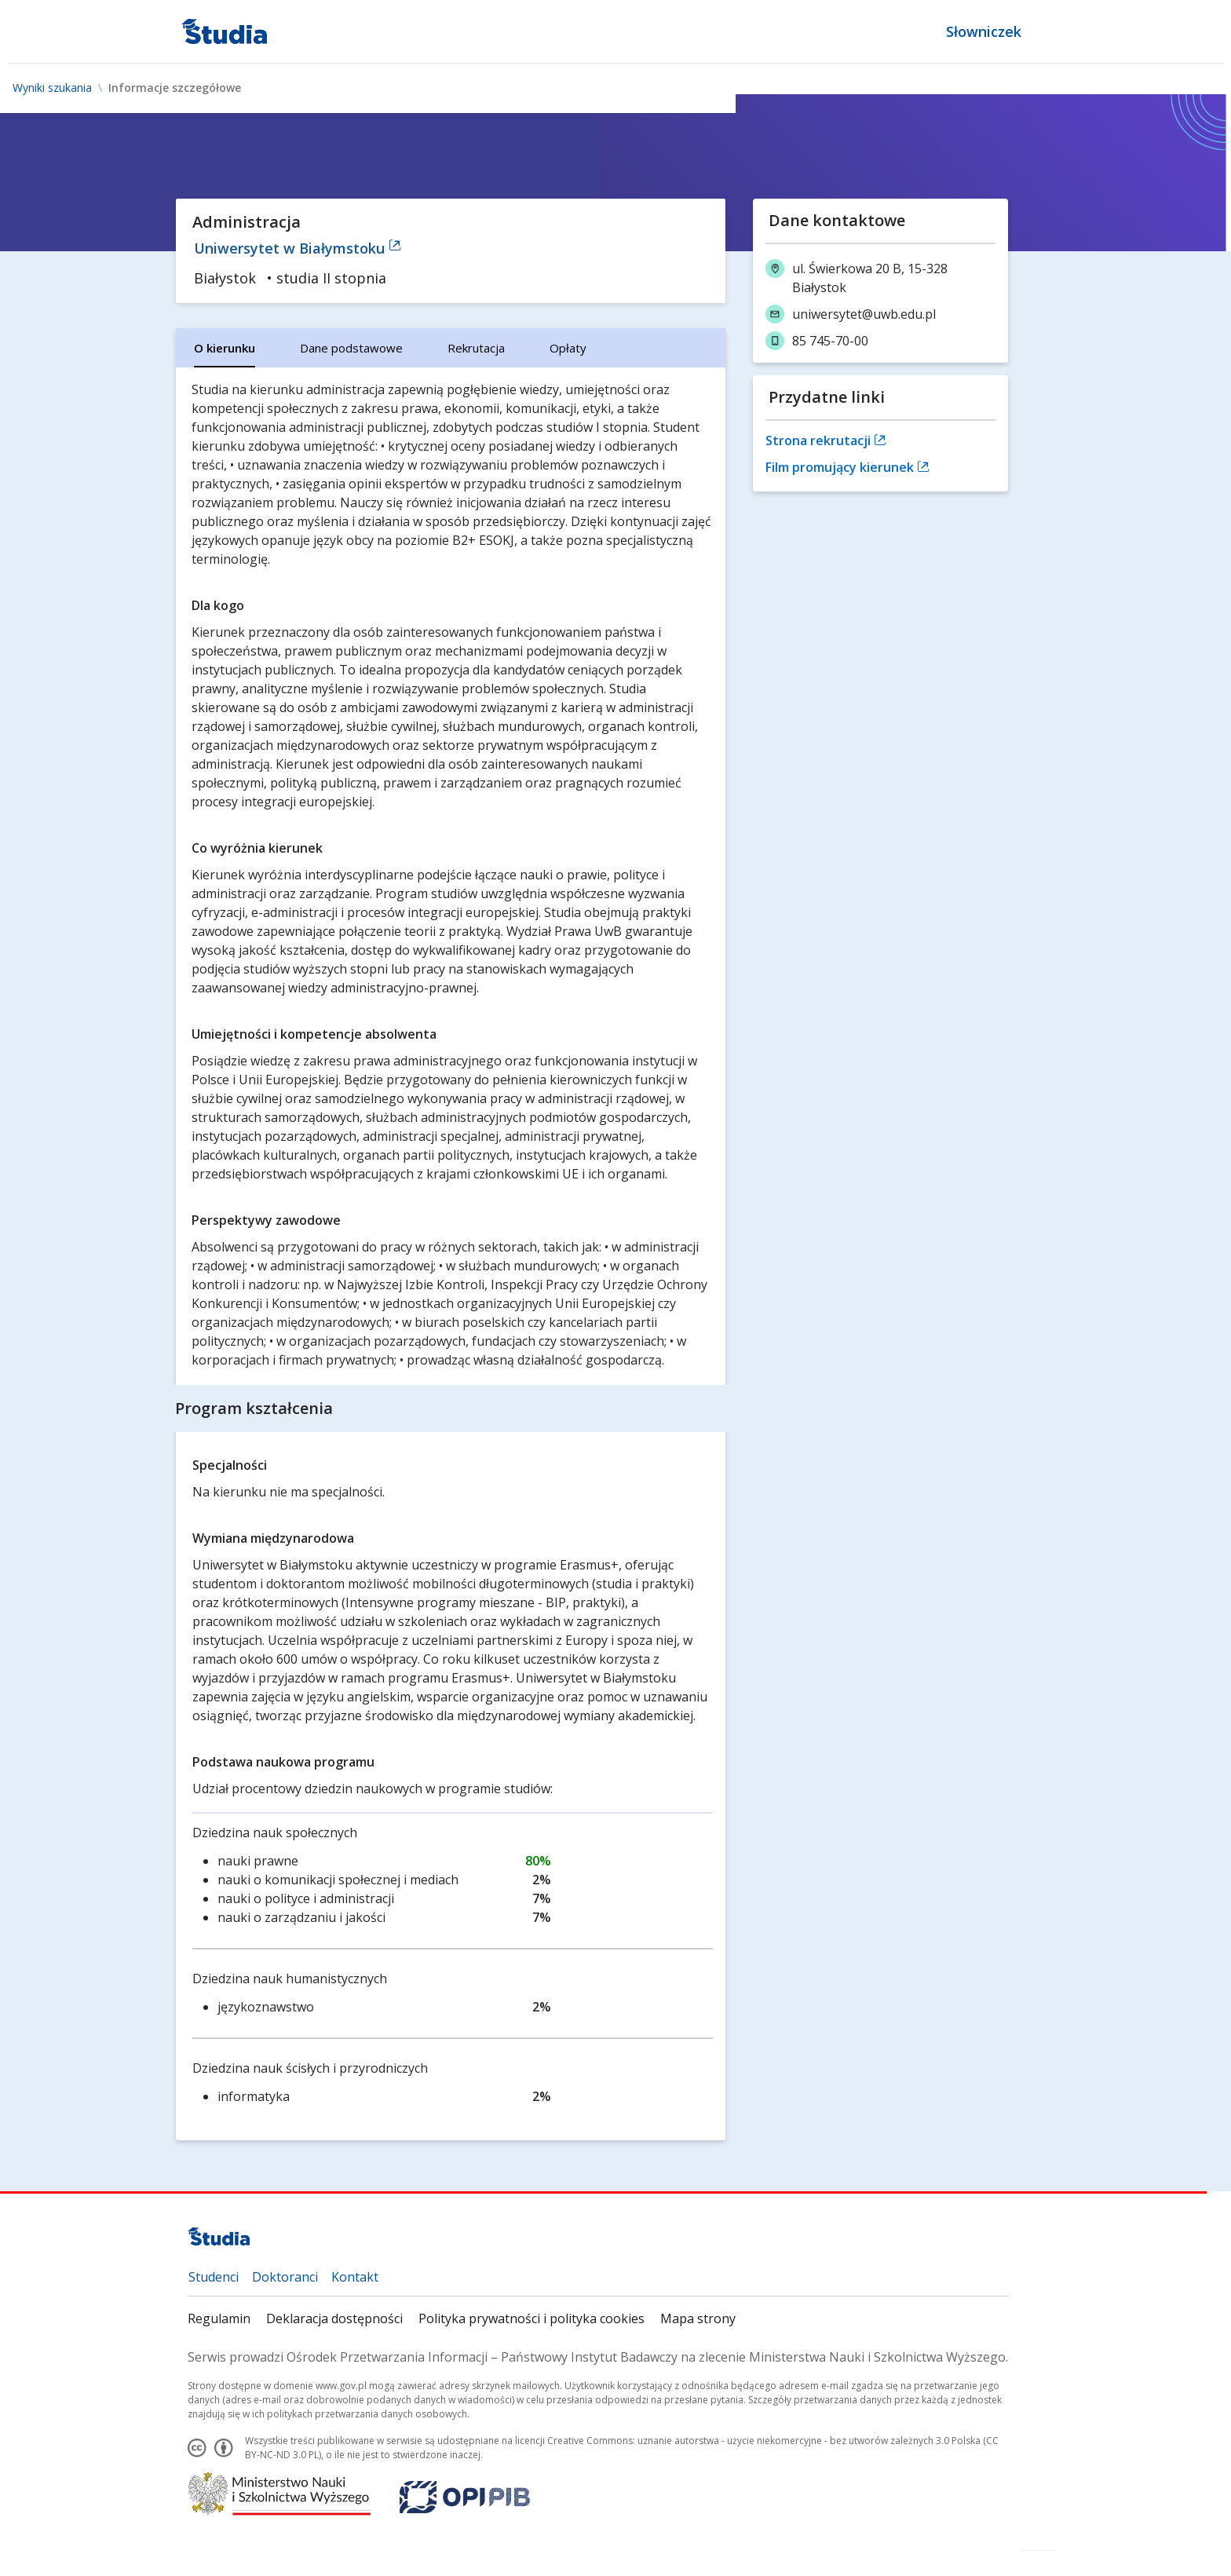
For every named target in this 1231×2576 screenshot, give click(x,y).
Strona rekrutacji (825, 440)
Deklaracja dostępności (334, 2318)
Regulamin (219, 2318)
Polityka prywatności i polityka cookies (531, 2318)
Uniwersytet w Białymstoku (297, 248)
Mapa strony (698, 2318)
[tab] (224, 347)
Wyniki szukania (52, 88)
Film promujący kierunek (847, 467)
